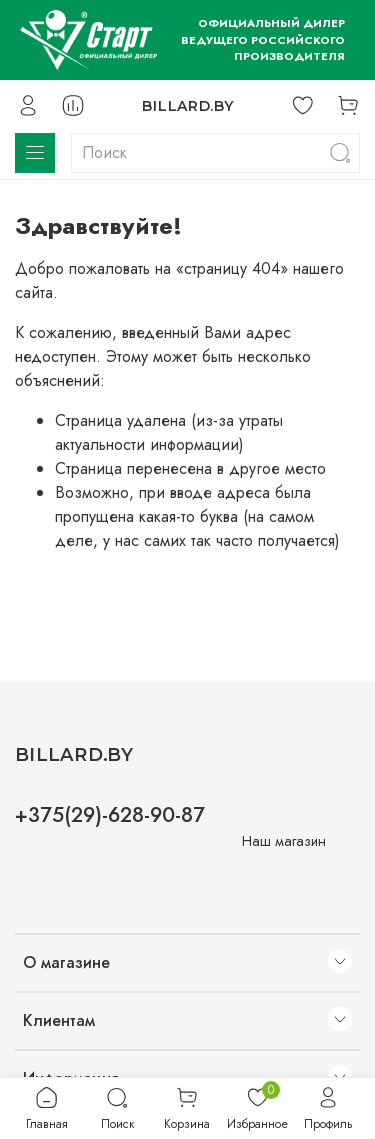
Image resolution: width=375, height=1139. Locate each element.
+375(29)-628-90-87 (110, 815)
